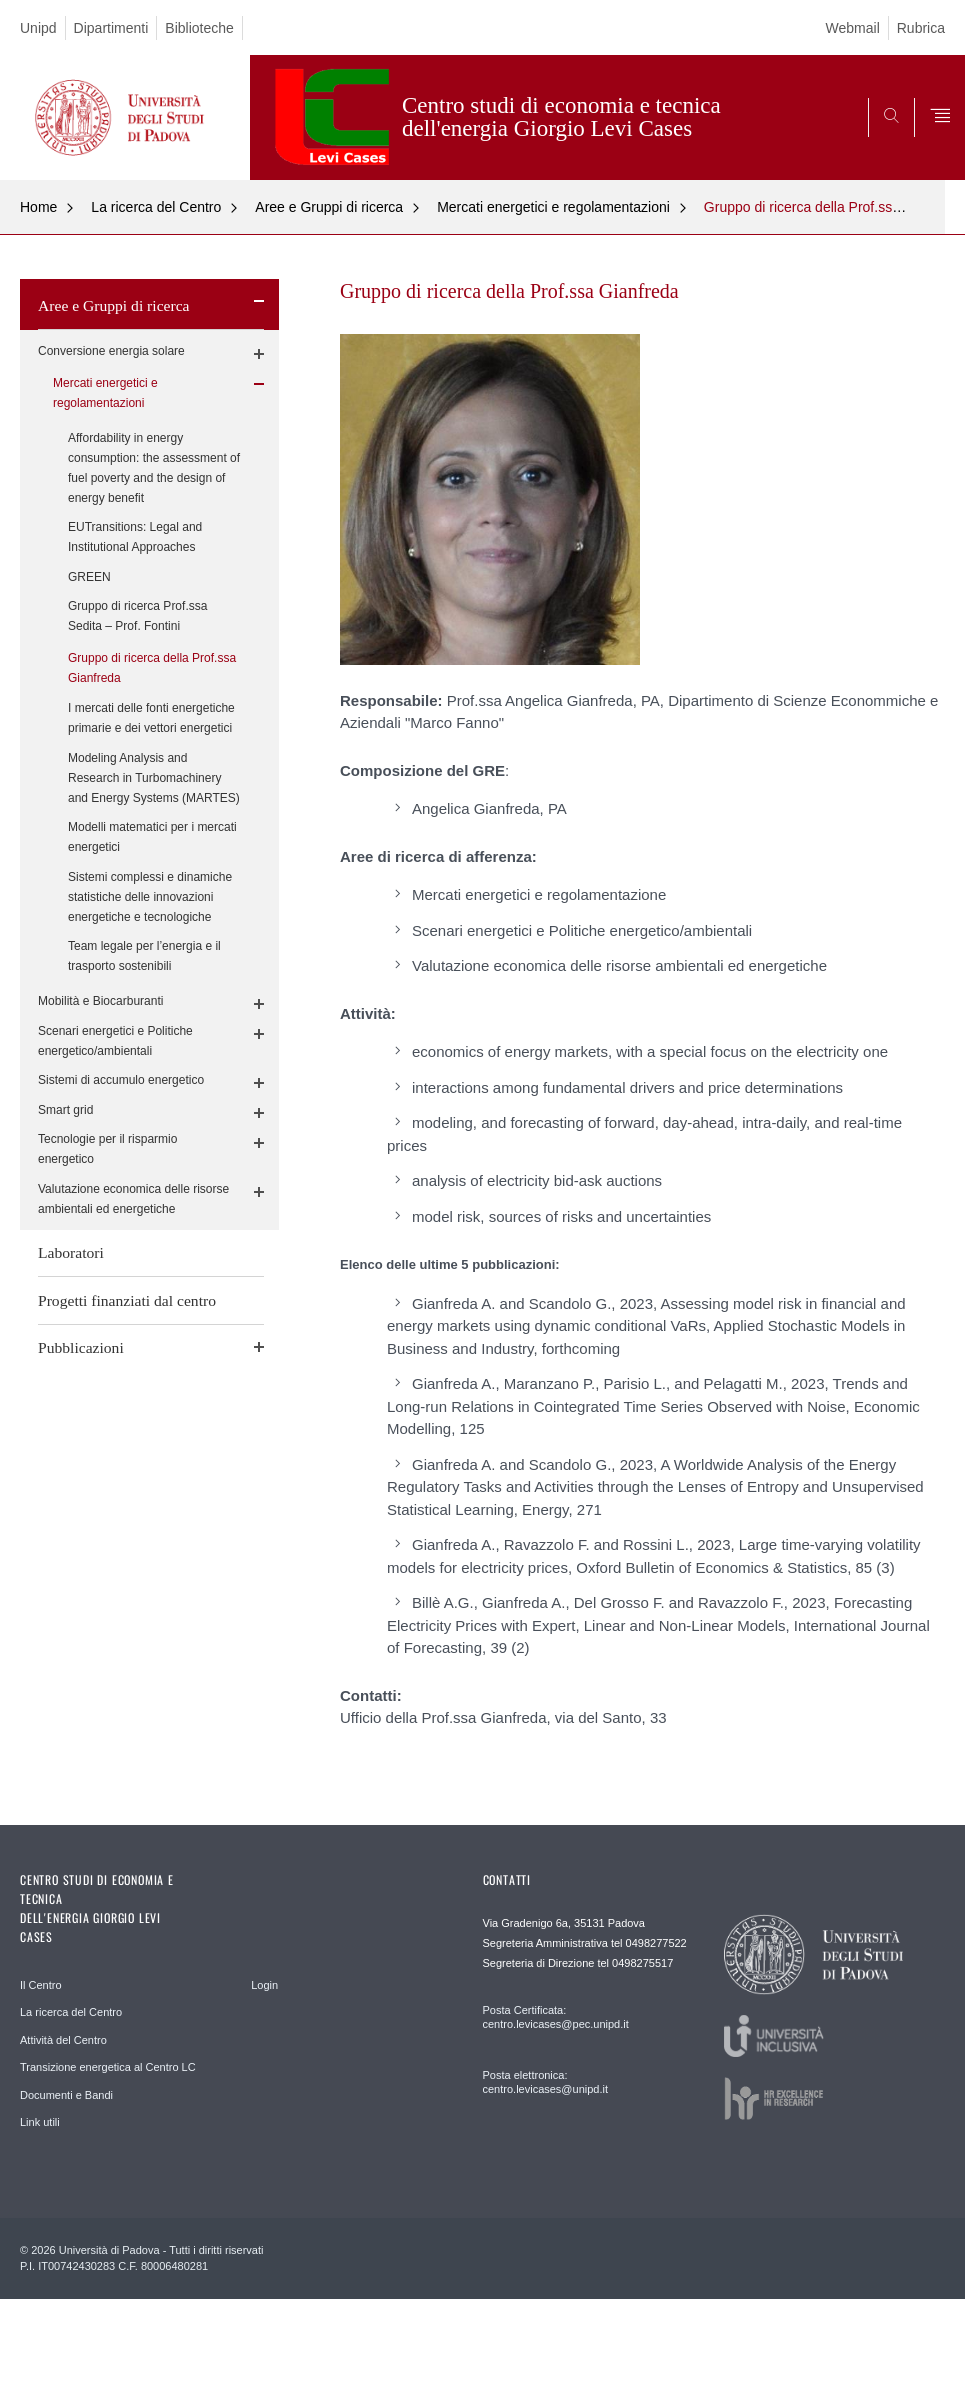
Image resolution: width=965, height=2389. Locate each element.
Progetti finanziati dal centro (127, 1300)
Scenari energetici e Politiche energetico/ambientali (115, 1041)
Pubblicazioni (81, 1347)
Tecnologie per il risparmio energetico (107, 1149)
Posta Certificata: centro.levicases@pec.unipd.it (556, 2017)
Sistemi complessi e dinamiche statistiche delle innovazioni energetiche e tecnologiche (150, 897)
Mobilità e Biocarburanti (100, 1001)
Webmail (853, 28)
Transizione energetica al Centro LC (108, 2067)
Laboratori (71, 1252)
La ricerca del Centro (156, 207)
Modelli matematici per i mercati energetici (152, 837)
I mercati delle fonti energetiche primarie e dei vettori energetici (151, 718)
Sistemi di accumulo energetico (121, 1080)
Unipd (38, 28)
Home (38, 207)
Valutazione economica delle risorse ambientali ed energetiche (133, 1199)
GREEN (89, 577)
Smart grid (65, 1110)
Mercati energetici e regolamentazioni (553, 207)
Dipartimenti (111, 28)
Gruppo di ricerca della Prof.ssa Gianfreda (152, 668)
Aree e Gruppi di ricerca (329, 207)
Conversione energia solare (111, 351)
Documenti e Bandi (66, 2095)
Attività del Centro (63, 2040)
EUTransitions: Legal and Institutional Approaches (135, 537)
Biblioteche (199, 28)
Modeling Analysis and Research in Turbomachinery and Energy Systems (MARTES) (154, 778)
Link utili (40, 2122)
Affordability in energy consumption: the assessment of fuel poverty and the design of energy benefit (154, 468)
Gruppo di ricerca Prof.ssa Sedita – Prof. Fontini (137, 616)
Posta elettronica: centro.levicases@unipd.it (546, 2082)
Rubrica (921, 28)
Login (264, 1985)
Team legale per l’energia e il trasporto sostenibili (144, 956)
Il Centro (41, 1985)
